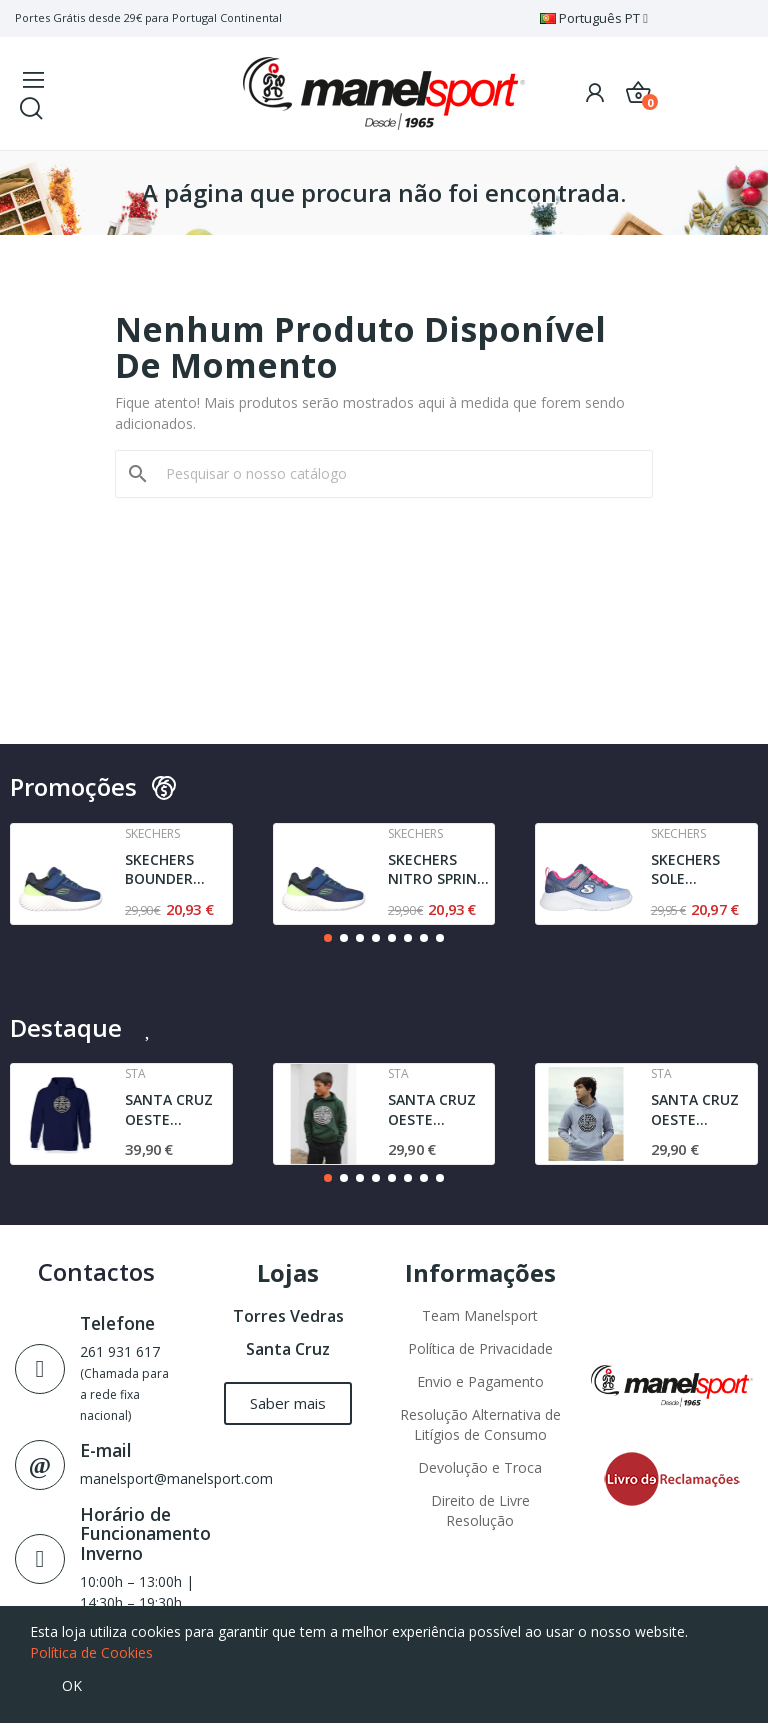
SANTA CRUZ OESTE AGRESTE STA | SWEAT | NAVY (177, 1109)
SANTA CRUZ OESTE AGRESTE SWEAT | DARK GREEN (438, 1109)
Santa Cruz (288, 1349)
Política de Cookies (91, 1652)
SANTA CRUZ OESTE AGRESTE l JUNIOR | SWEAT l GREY (698, 1109)
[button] (328, 938)
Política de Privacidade (480, 1348)
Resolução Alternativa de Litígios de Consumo (480, 1424)
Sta (135, 1074)
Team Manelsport (480, 1315)
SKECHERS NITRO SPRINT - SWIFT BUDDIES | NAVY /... (437, 869)
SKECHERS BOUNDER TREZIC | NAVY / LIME (176, 869)
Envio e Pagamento (480, 1381)
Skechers (152, 834)
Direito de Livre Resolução (480, 1510)
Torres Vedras (288, 1316)
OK (72, 1685)
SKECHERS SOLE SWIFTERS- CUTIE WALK (692, 869)
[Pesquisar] (396, 474)
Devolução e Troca (480, 1467)
